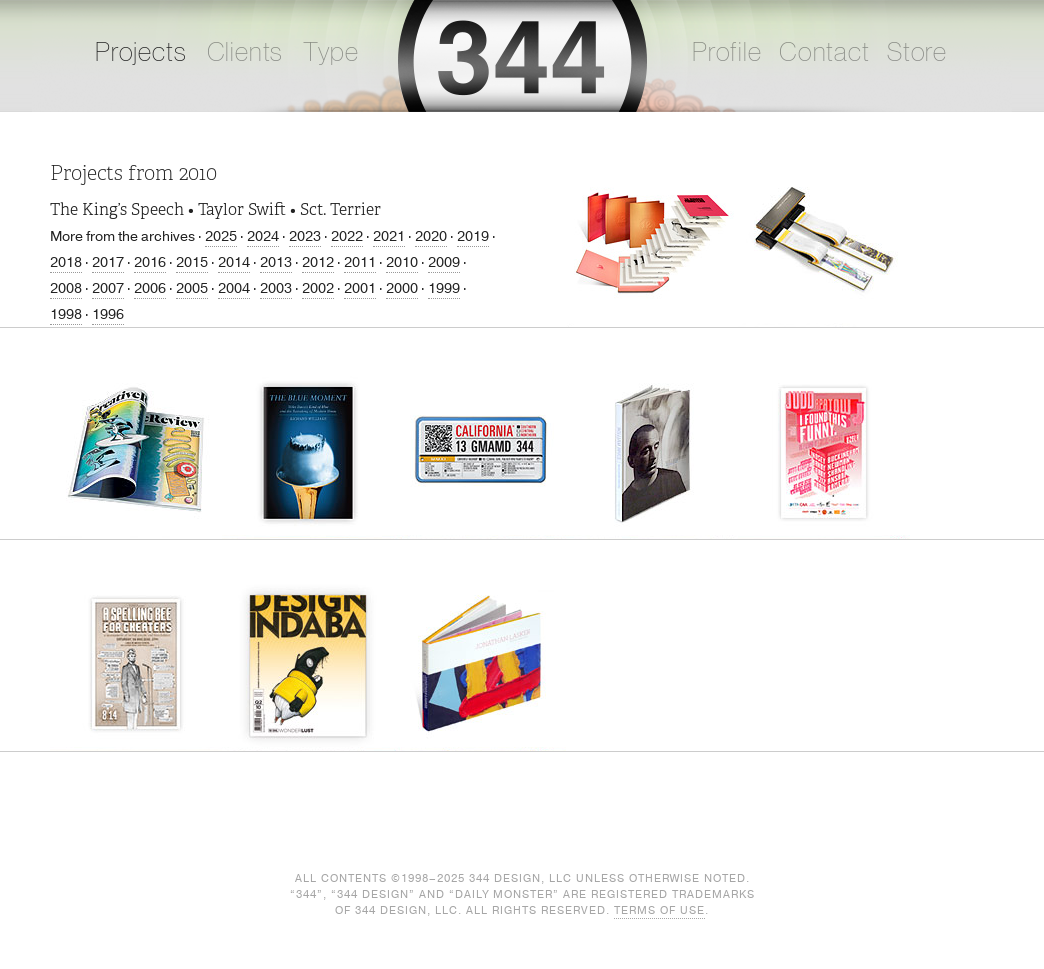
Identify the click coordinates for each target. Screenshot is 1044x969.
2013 (276, 262)
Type (330, 53)
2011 (360, 262)
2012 (318, 262)
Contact (824, 53)
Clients (245, 53)
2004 (234, 288)
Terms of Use (659, 910)
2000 (402, 288)
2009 (444, 262)
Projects (141, 53)
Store (917, 53)
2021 (389, 236)
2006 (150, 288)
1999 (444, 288)
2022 (347, 236)
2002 (318, 288)
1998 (66, 314)
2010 (402, 262)
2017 (108, 262)
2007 (108, 288)
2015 (192, 262)
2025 (221, 236)
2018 (66, 262)
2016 (150, 262)
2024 (263, 236)
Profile (727, 53)
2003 (276, 288)
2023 (305, 236)
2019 (473, 236)
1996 (108, 314)
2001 (360, 288)
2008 (66, 288)
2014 (234, 262)
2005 (192, 288)
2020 (431, 236)
